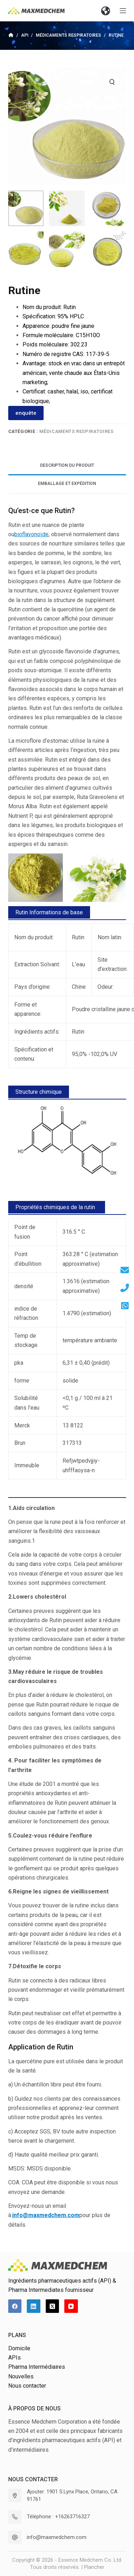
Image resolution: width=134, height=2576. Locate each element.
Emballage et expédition (67, 483)
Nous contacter (27, 2385)
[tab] (67, 466)
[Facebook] (15, 2306)
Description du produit (67, 465)
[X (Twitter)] (52, 2306)
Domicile (19, 2348)
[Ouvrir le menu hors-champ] (123, 10)
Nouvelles (21, 2376)
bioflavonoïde (31, 534)
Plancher (94, 2567)
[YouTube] (71, 2306)
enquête (25, 413)
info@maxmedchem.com (56, 2537)
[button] (106, 10)
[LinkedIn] (33, 2306)
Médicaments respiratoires (76, 431)
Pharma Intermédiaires (36, 2366)
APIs (14, 2357)
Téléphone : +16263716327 (58, 2516)
